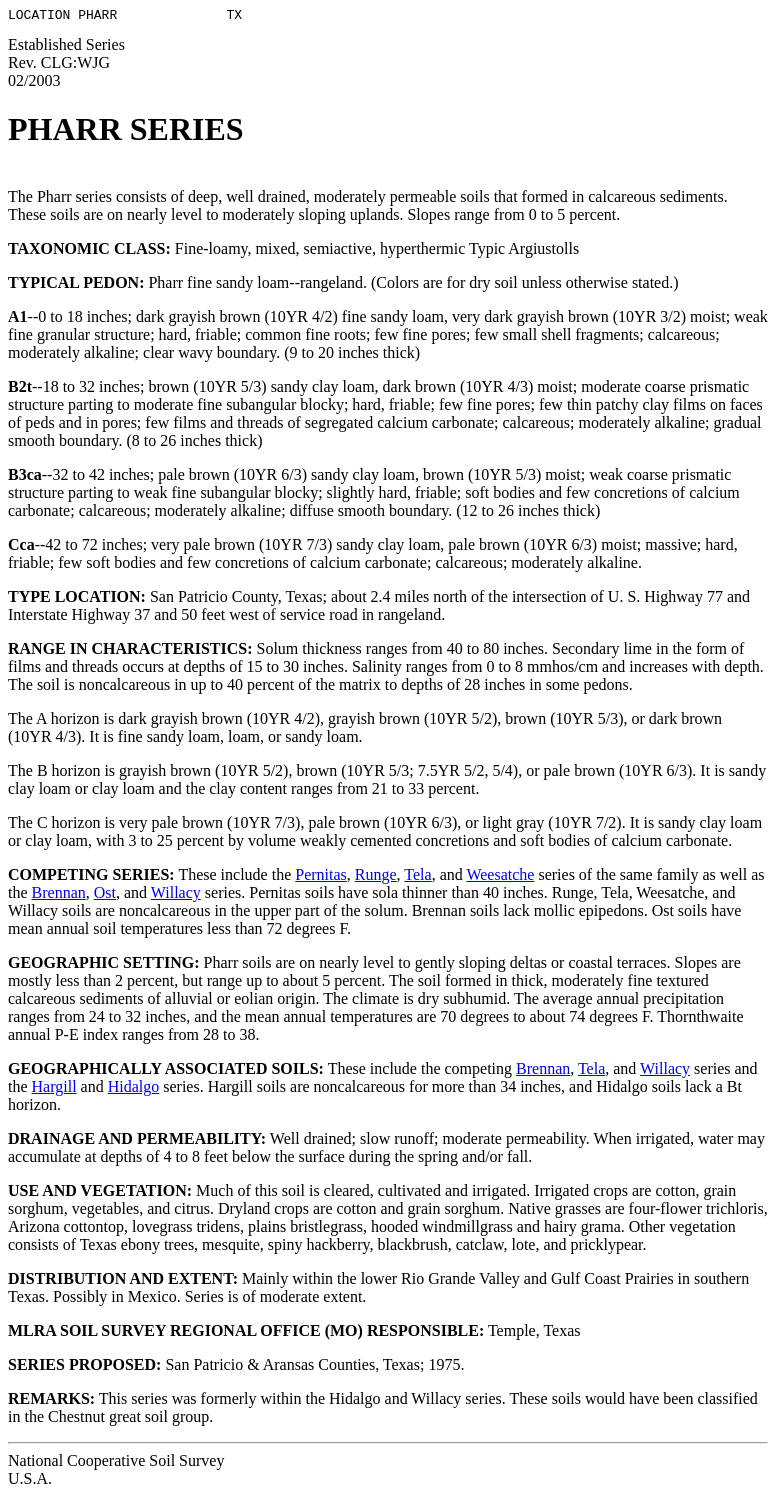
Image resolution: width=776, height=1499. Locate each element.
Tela (417, 877)
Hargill (54, 1089)
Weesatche (500, 877)
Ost (105, 895)
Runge (376, 877)
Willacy (176, 895)
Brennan (59, 895)
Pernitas (321, 877)
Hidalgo (134, 1089)
